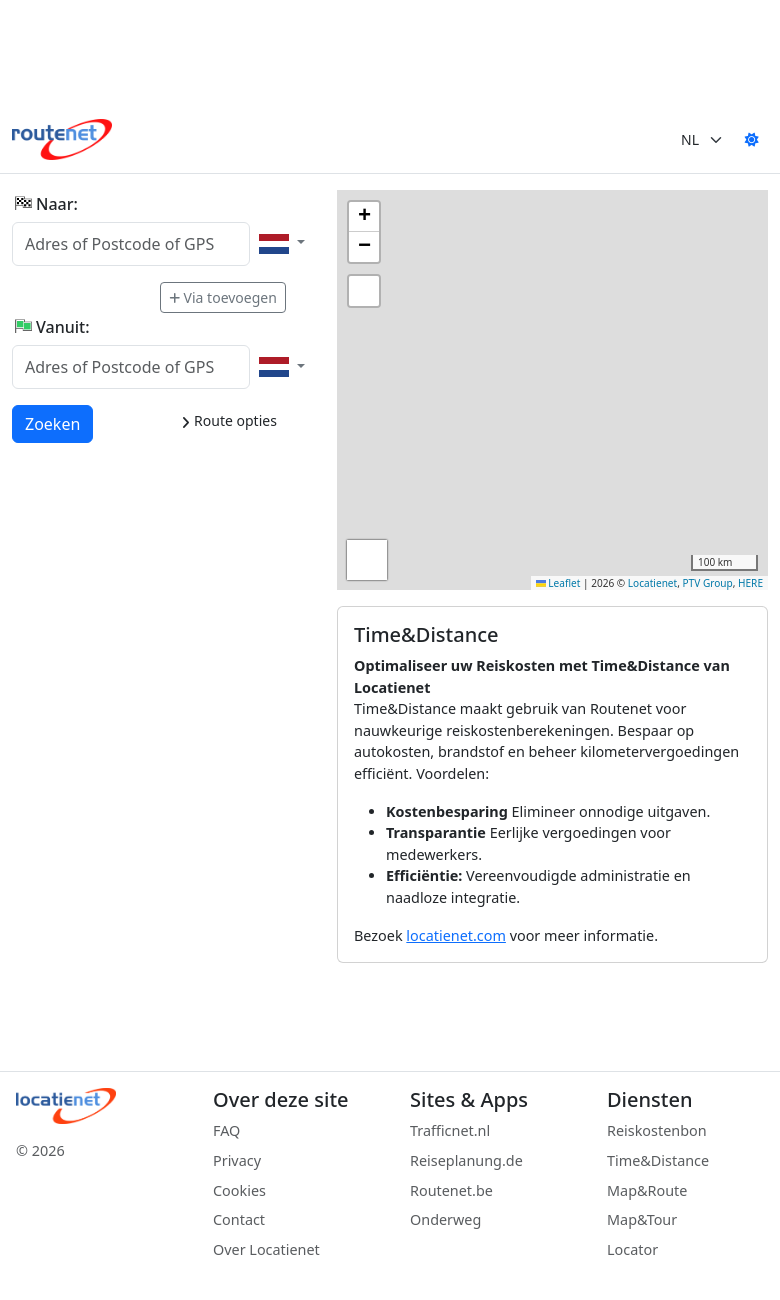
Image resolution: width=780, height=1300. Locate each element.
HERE (750, 583)
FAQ (226, 1130)
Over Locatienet (266, 1249)
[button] (364, 217)
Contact (239, 1219)
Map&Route (647, 1190)
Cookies (239, 1190)
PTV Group (708, 583)
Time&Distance (658, 1160)
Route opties (228, 420)
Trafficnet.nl (450, 1130)
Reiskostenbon (657, 1130)
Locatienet (652, 583)
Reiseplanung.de (466, 1160)
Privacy (237, 1160)
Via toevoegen (223, 297)
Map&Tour (642, 1219)
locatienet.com (456, 935)
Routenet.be (451, 1190)
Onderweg (445, 1219)
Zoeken (53, 423)
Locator (632, 1249)
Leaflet (558, 583)
